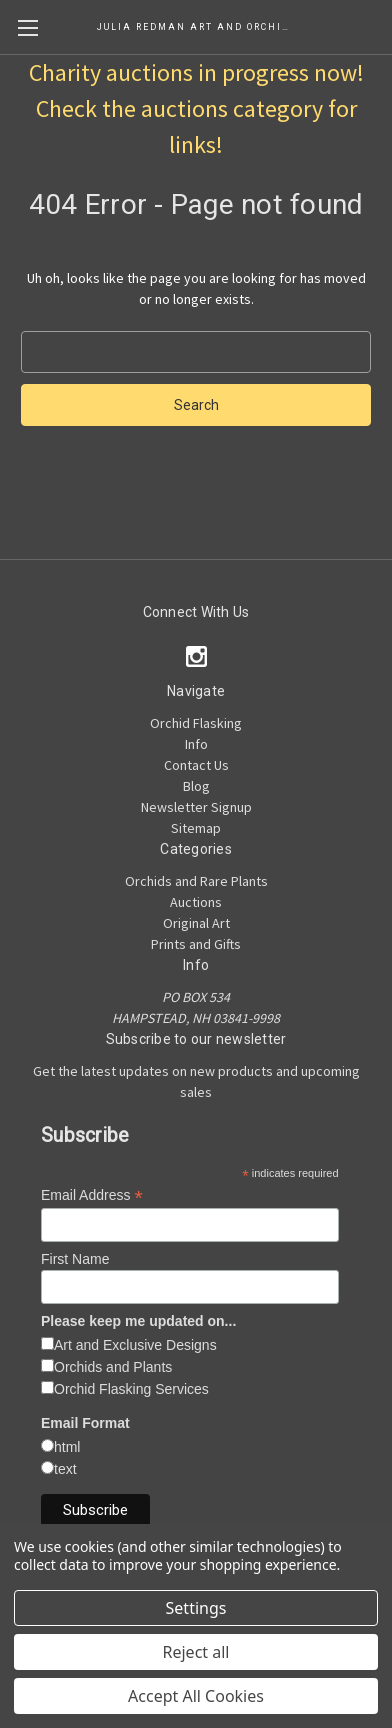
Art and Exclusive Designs (135, 1345)
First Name (75, 1259)
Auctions (196, 902)
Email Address (92, 1195)
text (65, 1469)
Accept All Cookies (196, 1696)
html (67, 1447)
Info (196, 744)
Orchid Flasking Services (131, 1389)
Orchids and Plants (113, 1367)
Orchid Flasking (196, 723)
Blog (196, 786)
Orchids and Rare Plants (196, 881)
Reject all (196, 1652)
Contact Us (196, 765)
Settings (196, 1608)
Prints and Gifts (196, 944)
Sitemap (196, 828)
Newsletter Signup (196, 807)
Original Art (196, 923)
